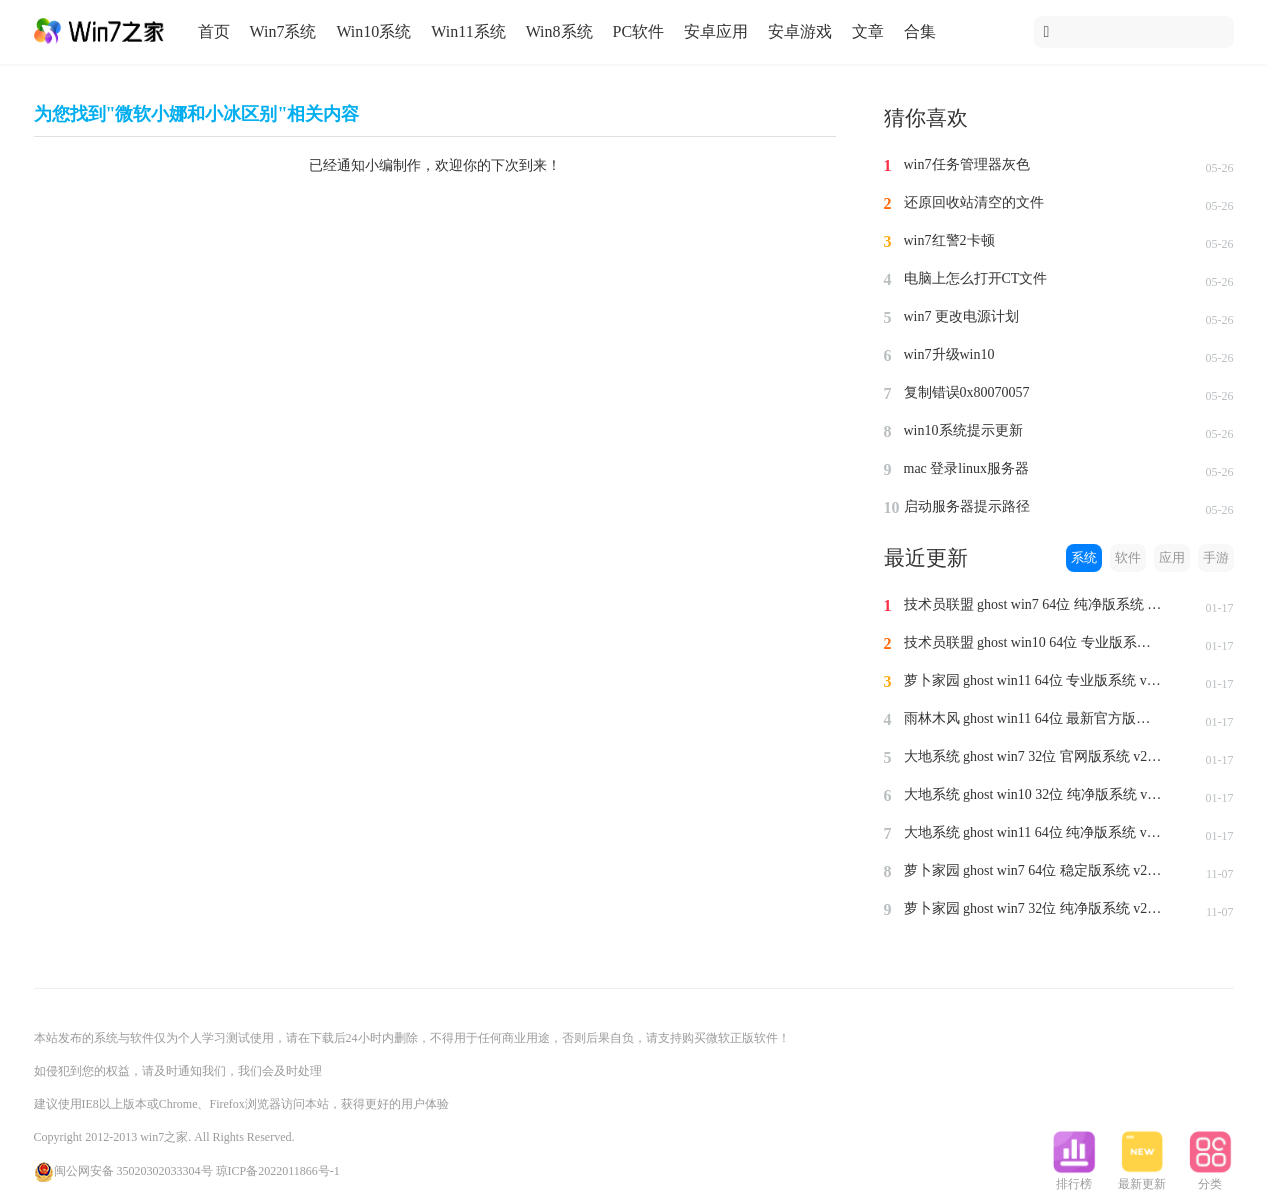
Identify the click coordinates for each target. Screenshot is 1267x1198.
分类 (1210, 1178)
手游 (1216, 557)
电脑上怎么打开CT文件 (976, 278)
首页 (214, 31)
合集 (920, 31)
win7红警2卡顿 (949, 240)
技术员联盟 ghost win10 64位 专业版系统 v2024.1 (1034, 642)
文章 (868, 31)
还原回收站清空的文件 (974, 202)
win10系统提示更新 (963, 430)
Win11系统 (468, 31)
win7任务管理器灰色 (967, 164)
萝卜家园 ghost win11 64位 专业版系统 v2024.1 (1034, 680)
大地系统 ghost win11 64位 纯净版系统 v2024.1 (1034, 832)
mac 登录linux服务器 (967, 468)
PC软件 (639, 31)
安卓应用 (716, 31)
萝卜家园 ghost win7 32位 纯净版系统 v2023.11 (1034, 908)
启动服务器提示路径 (967, 506)
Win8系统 (559, 31)
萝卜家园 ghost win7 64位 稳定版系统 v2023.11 (1034, 870)
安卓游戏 (800, 31)
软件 (1128, 557)
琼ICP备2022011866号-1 (278, 1171)
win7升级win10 (949, 354)
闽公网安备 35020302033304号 (123, 1171)
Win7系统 (283, 31)
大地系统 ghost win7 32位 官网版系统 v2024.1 (1034, 756)
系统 (1084, 557)
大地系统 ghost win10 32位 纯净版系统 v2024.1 (1034, 794)
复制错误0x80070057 (967, 392)
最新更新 (1142, 1178)
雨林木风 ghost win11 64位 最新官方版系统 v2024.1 (1034, 718)
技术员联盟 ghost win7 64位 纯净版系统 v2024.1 (1034, 604)
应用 (1172, 557)
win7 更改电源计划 (962, 316)
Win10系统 (373, 31)
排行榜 (1074, 1178)
